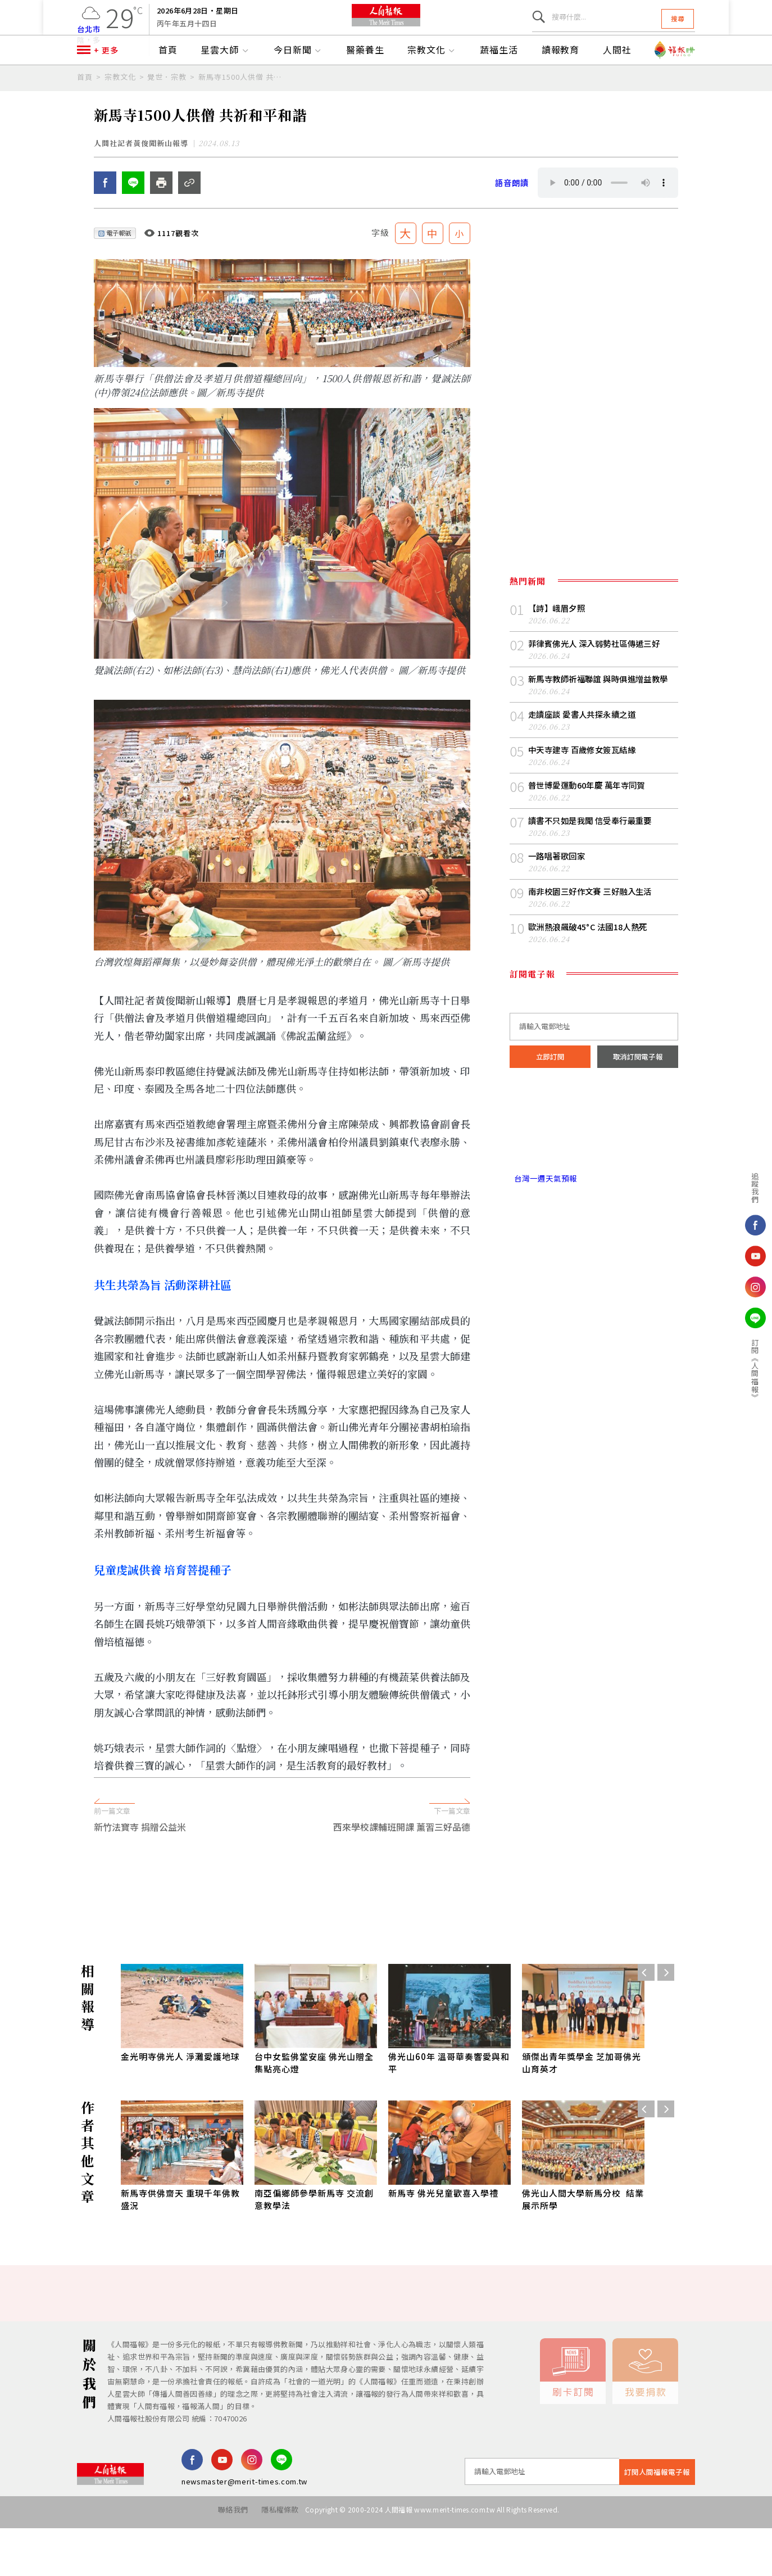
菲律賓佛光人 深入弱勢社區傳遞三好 (598, 697)
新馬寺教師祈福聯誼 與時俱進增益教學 (603, 733)
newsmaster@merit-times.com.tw (244, 2534)
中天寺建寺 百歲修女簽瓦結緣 (585, 805)
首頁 (168, 83)
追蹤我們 (712, 1187)
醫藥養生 (365, 83)
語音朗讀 (513, 235)
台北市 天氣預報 (594, 1190)
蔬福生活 (499, 83)
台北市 (89, 36)
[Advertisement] (386, 1937)
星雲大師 (225, 83)
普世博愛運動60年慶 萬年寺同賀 (590, 840)
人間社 (617, 83)
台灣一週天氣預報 (546, 1237)
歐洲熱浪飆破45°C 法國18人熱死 (592, 984)
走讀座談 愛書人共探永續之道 (585, 769)
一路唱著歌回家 (558, 912)
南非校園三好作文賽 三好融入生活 (594, 948)
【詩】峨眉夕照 (558, 661)
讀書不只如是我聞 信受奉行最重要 (594, 876)
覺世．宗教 (167, 109)
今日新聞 (298, 83)
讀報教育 (561, 83)
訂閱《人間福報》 (712, 1369)
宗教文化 (432, 83)
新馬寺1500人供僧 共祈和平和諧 (242, 109)
